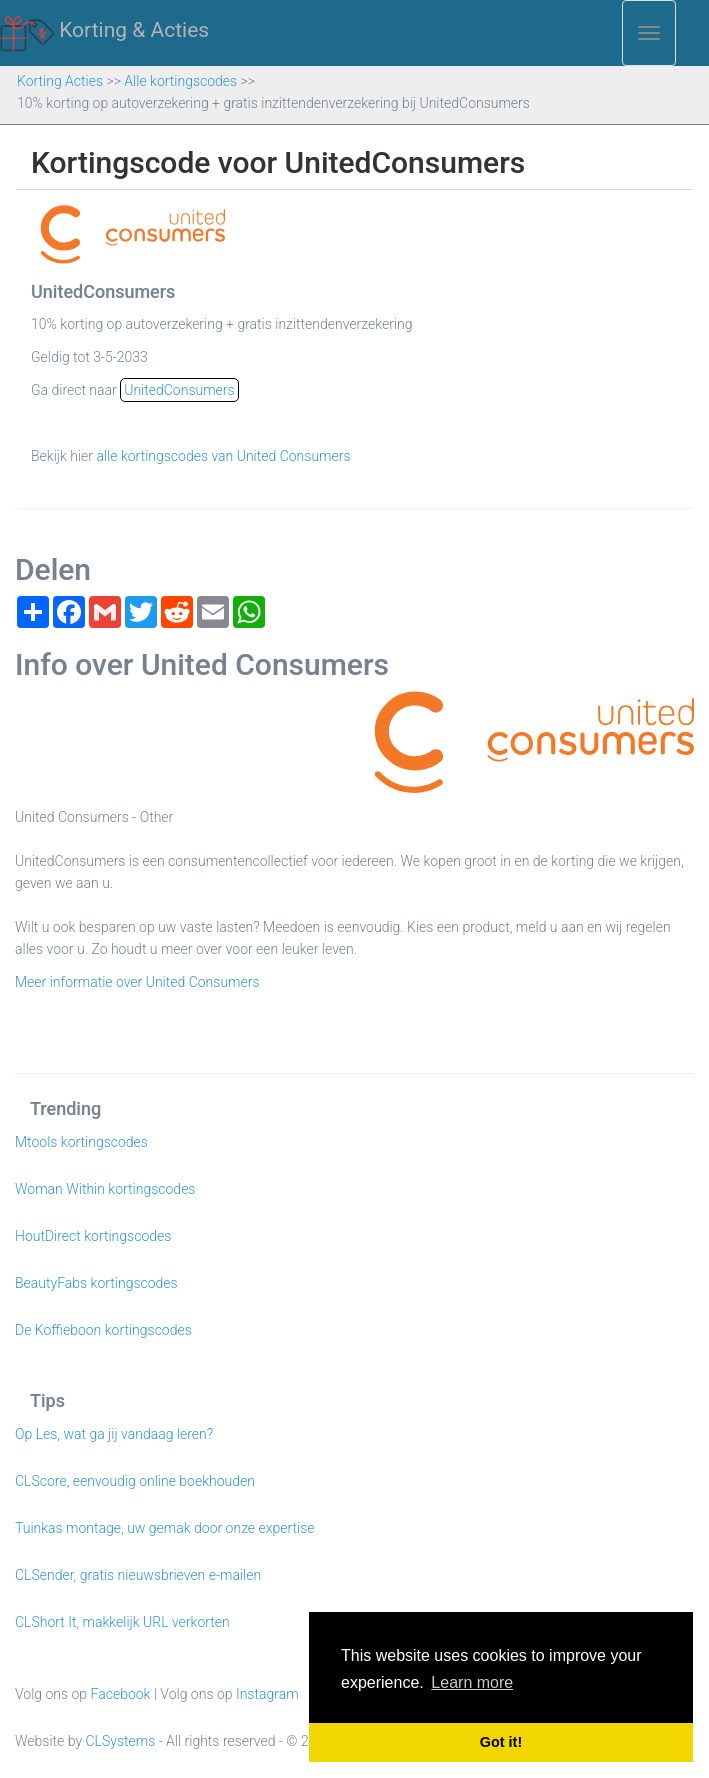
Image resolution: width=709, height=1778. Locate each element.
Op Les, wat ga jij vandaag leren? (114, 1434)
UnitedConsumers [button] (179, 390)
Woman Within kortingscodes (105, 1189)
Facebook (121, 1694)
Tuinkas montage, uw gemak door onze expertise (165, 1528)
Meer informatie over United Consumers (137, 982)
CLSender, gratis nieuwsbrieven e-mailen (138, 1575)
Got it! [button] (501, 1742)
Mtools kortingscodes (81, 1142)
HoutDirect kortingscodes (93, 1236)
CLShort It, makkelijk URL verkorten (122, 1622)
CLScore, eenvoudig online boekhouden (135, 1481)
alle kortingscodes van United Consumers (223, 456)
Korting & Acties (104, 31)
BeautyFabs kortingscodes (96, 1283)
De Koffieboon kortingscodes (103, 1330)
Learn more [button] (472, 1682)
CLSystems (121, 1741)
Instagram (267, 1694)
